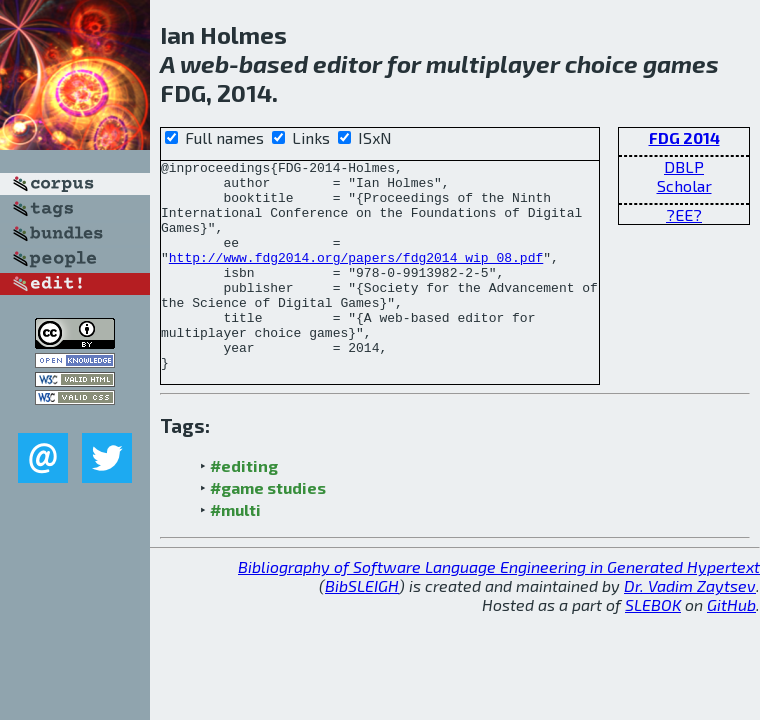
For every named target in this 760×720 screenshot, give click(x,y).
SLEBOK (653, 646)
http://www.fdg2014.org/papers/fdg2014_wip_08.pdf (356, 278)
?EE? (684, 214)
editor (347, 63)
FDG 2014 (684, 137)
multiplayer (493, 63)
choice (601, 63)
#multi (235, 551)
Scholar (684, 185)
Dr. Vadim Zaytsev (690, 627)
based (273, 63)
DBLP (684, 166)
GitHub (731, 646)
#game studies (268, 529)
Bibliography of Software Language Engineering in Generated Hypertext (499, 608)
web (204, 63)
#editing (244, 507)
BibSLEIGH (362, 627)
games (681, 63)
